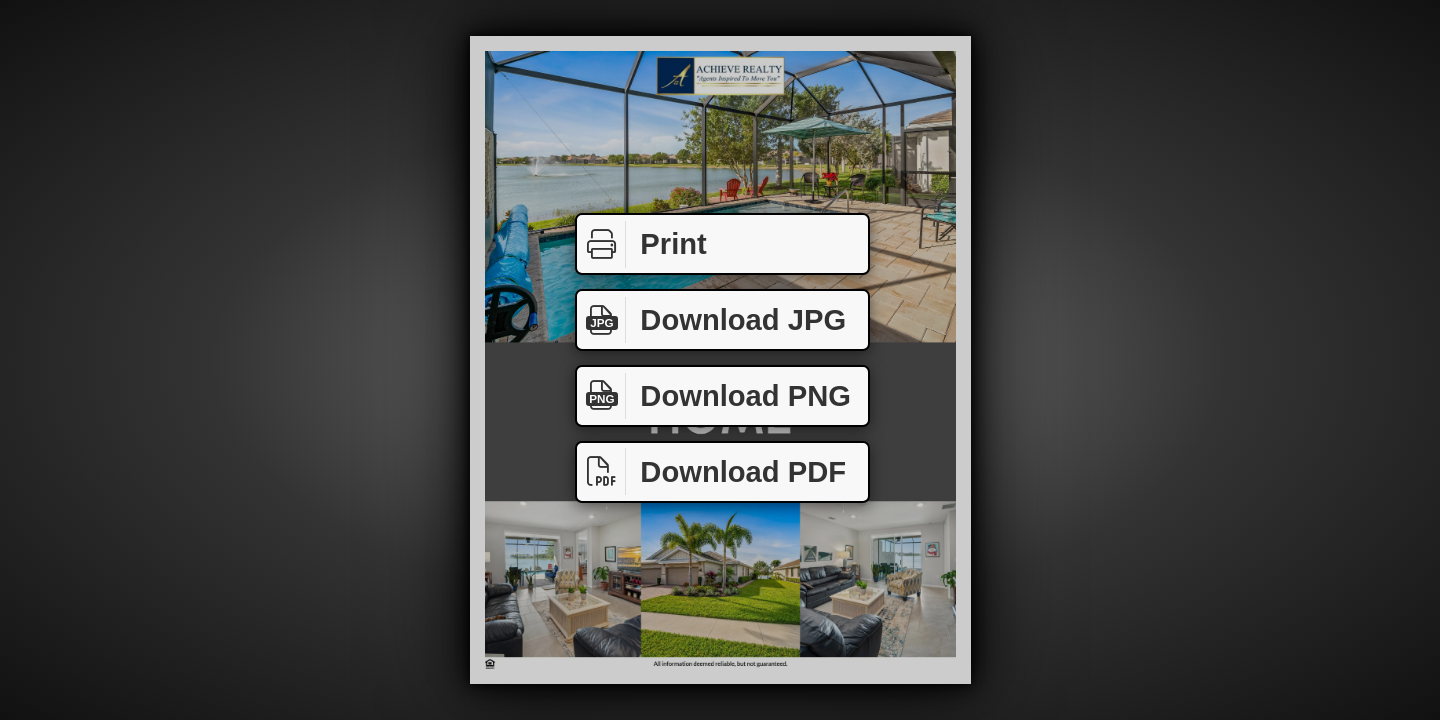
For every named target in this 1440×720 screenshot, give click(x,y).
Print (642, 244)
